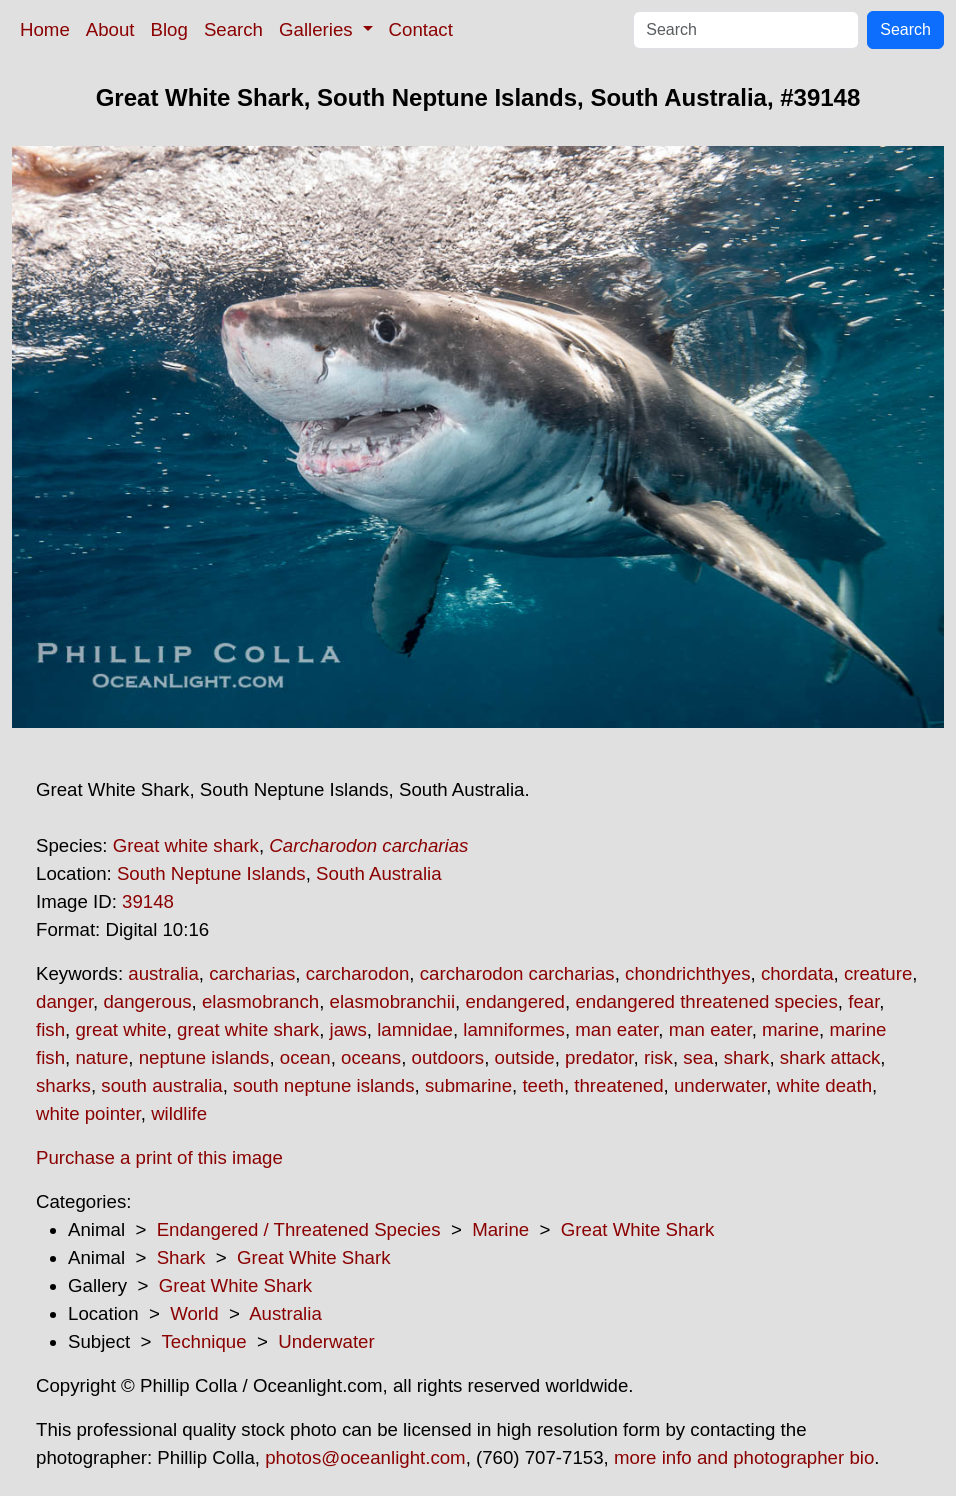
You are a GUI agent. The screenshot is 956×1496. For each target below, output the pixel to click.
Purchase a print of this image (159, 1157)
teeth (543, 1085)
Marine (500, 1229)
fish (50, 1029)
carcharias (252, 973)
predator (599, 1057)
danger (64, 1001)
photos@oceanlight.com (365, 1457)
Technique (204, 1341)
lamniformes (514, 1029)
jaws (348, 1029)
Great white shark (186, 845)
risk (658, 1057)
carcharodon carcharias (517, 973)
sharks (63, 1085)
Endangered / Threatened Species (299, 1229)
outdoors (448, 1057)
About (110, 29)
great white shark (248, 1029)
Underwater (326, 1341)
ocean (305, 1057)
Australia (285, 1313)
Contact (421, 29)
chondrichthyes (687, 973)
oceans (371, 1057)
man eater (616, 1029)
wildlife (179, 1113)
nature (101, 1057)
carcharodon (358, 973)
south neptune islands (324, 1085)
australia (163, 973)
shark (747, 1057)
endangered (515, 1001)
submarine (468, 1085)
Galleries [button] (318, 29)
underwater (720, 1085)
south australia (161, 1085)
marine (790, 1029)
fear (863, 1001)
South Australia (379, 873)
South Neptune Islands (211, 873)
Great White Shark (637, 1229)
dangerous (147, 1001)
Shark (181, 1257)
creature (878, 973)
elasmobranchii (392, 1001)
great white (120, 1029)
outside (525, 1057)
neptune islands (204, 1057)
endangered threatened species (706, 1001)
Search (233, 29)
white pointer (88, 1113)
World (194, 1313)
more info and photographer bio (744, 1457)
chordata (797, 973)
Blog (169, 29)
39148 (148, 901)
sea (698, 1057)
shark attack (830, 1057)
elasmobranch (260, 1001)
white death (824, 1085)
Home (45, 29)
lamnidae (415, 1029)
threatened (618, 1085)
